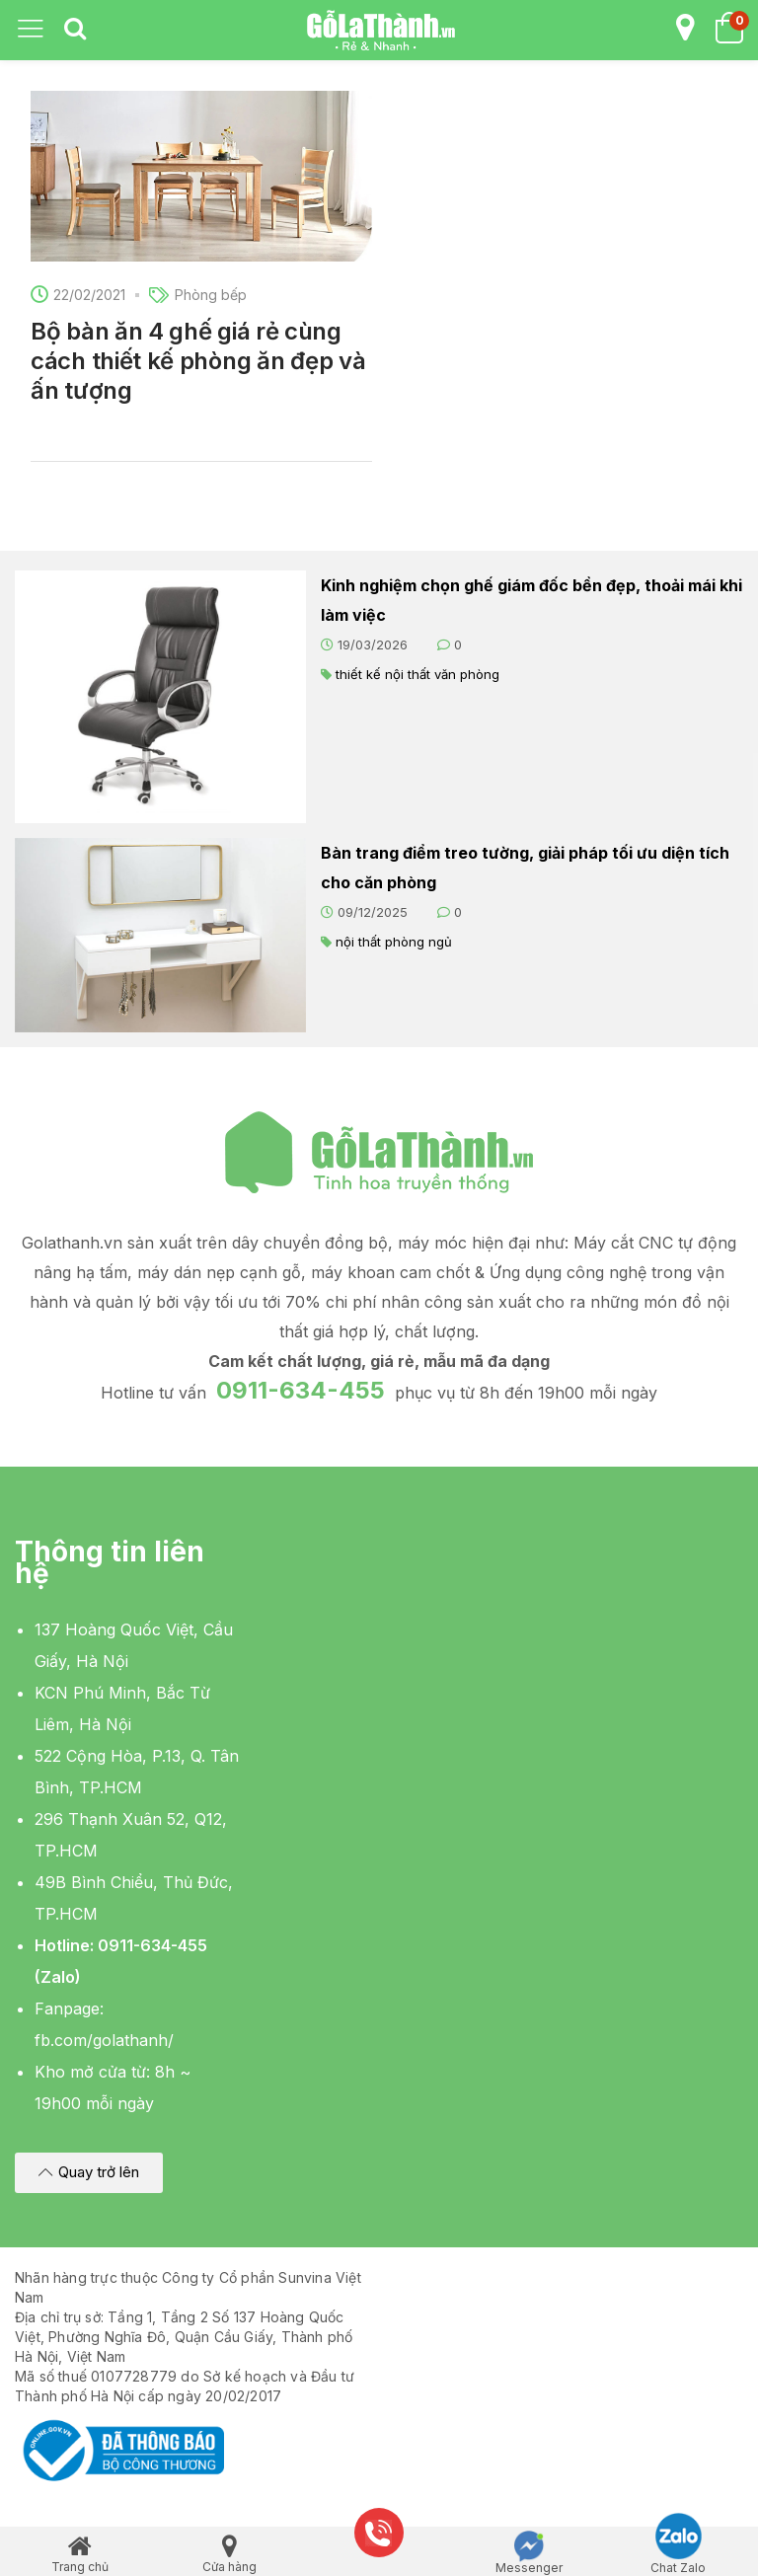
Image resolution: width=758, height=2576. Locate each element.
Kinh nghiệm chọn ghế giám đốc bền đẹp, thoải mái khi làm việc (531, 600)
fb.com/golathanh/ (104, 2040)
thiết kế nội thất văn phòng (417, 674)
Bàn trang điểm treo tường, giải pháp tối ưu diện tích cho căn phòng (525, 867)
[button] (89, 2173)
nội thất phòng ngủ (394, 941)
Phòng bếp (211, 294)
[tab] (75, 29)
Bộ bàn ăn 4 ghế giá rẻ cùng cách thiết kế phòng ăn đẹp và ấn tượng (198, 361)
